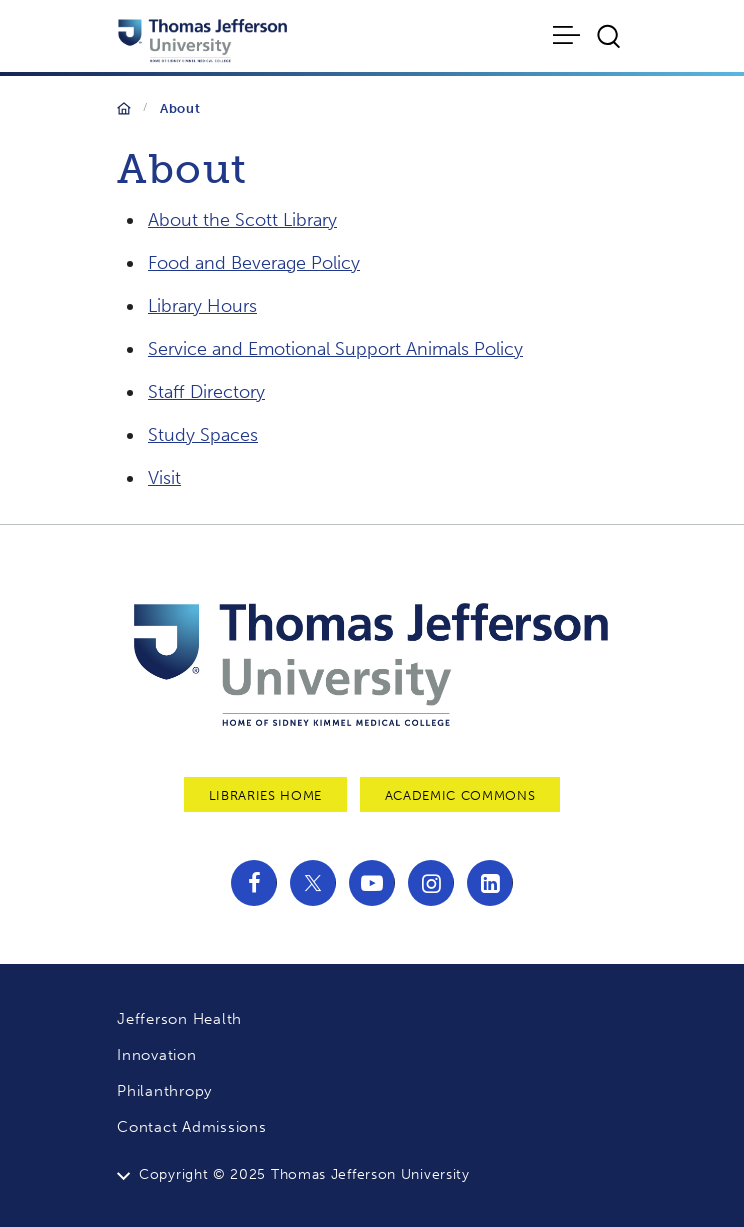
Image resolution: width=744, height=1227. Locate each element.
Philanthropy (164, 1091)
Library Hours (202, 306)
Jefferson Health (179, 1019)
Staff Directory (206, 392)
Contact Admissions (192, 1127)
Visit (164, 478)
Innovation (157, 1055)
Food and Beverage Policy (254, 263)
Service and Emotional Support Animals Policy (335, 349)
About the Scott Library (242, 220)
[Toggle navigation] (568, 35)
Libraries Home (265, 795)
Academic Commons (460, 795)
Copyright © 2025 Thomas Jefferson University (304, 1174)
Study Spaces (203, 435)
